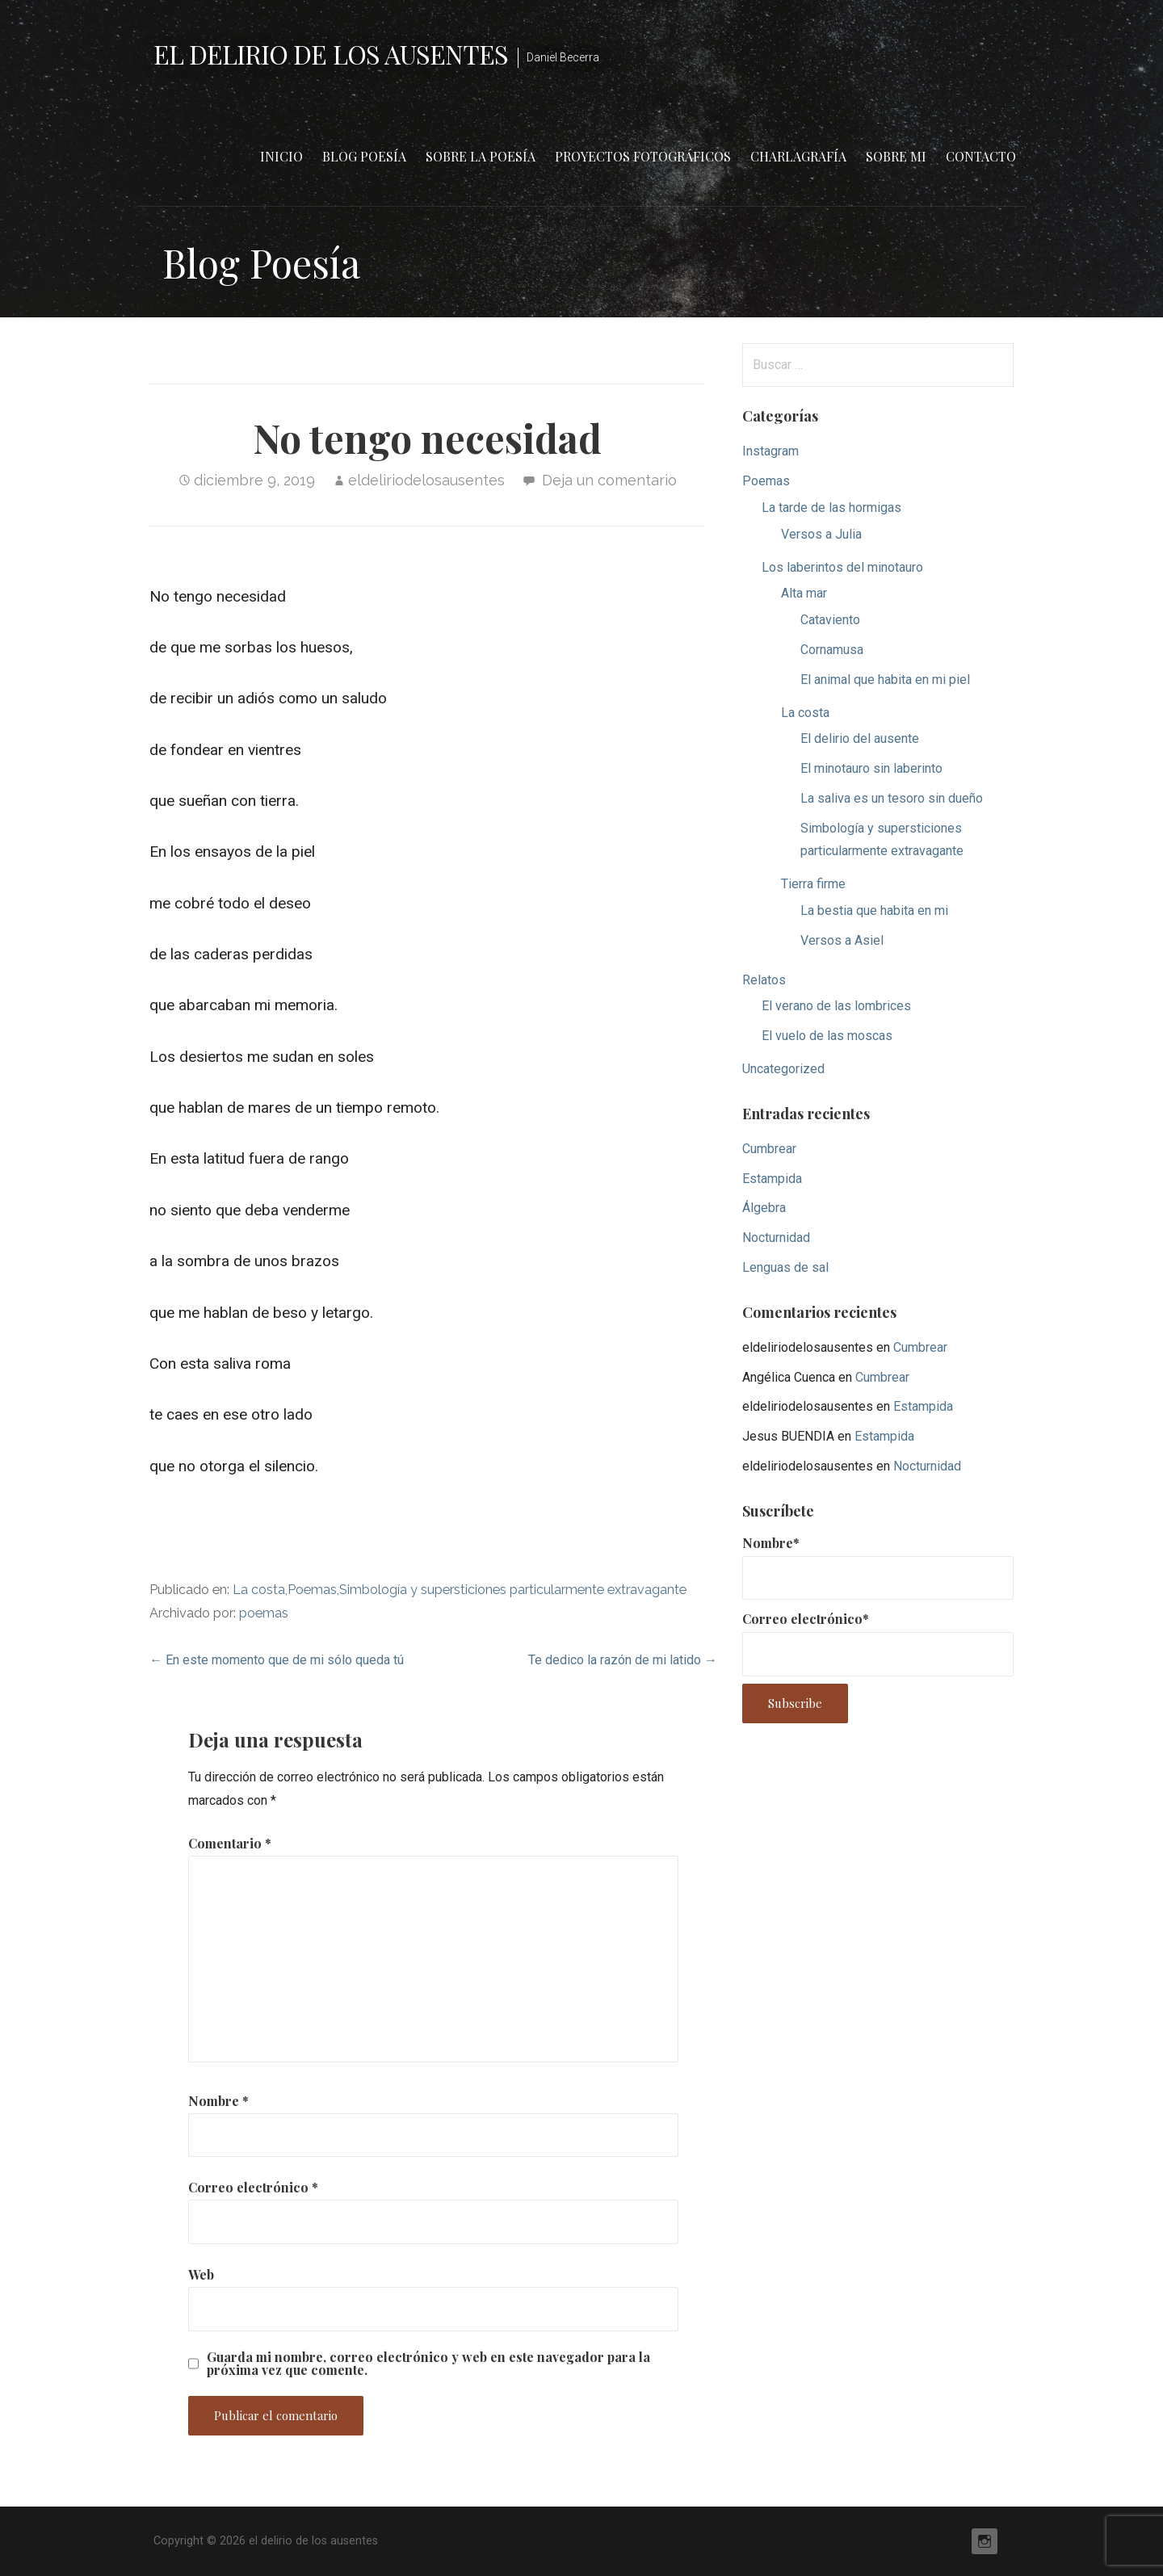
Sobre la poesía (480, 156)
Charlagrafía (798, 156)
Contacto (981, 156)
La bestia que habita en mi (874, 910)
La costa (259, 1589)
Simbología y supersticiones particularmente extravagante (512, 1589)
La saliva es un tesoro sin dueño (891, 798)
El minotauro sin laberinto (871, 768)
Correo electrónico (253, 2187)
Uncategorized (783, 1068)
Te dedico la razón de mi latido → (622, 1660)
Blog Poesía (364, 156)
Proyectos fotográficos (643, 156)
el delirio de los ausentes (330, 53)
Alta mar (804, 593)
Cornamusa (831, 649)
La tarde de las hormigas (831, 507)
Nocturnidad (776, 1237)
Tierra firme (813, 884)
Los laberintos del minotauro (842, 567)
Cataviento (830, 619)
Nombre (218, 2100)
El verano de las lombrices (836, 1005)
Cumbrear (769, 1148)
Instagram (770, 451)
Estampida (772, 1178)
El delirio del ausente (859, 738)
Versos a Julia (821, 534)
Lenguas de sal (785, 1267)
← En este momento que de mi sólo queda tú (276, 1660)
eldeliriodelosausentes (426, 480)
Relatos (764, 980)
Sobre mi (896, 156)
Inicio (281, 156)
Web (201, 2274)
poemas (263, 1613)
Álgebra (764, 1207)
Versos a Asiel (842, 940)
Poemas (312, 1589)
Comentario (229, 1843)
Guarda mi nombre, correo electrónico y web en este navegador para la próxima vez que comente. (428, 2364)
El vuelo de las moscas (827, 1035)
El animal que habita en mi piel (885, 679)
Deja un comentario (609, 480)
